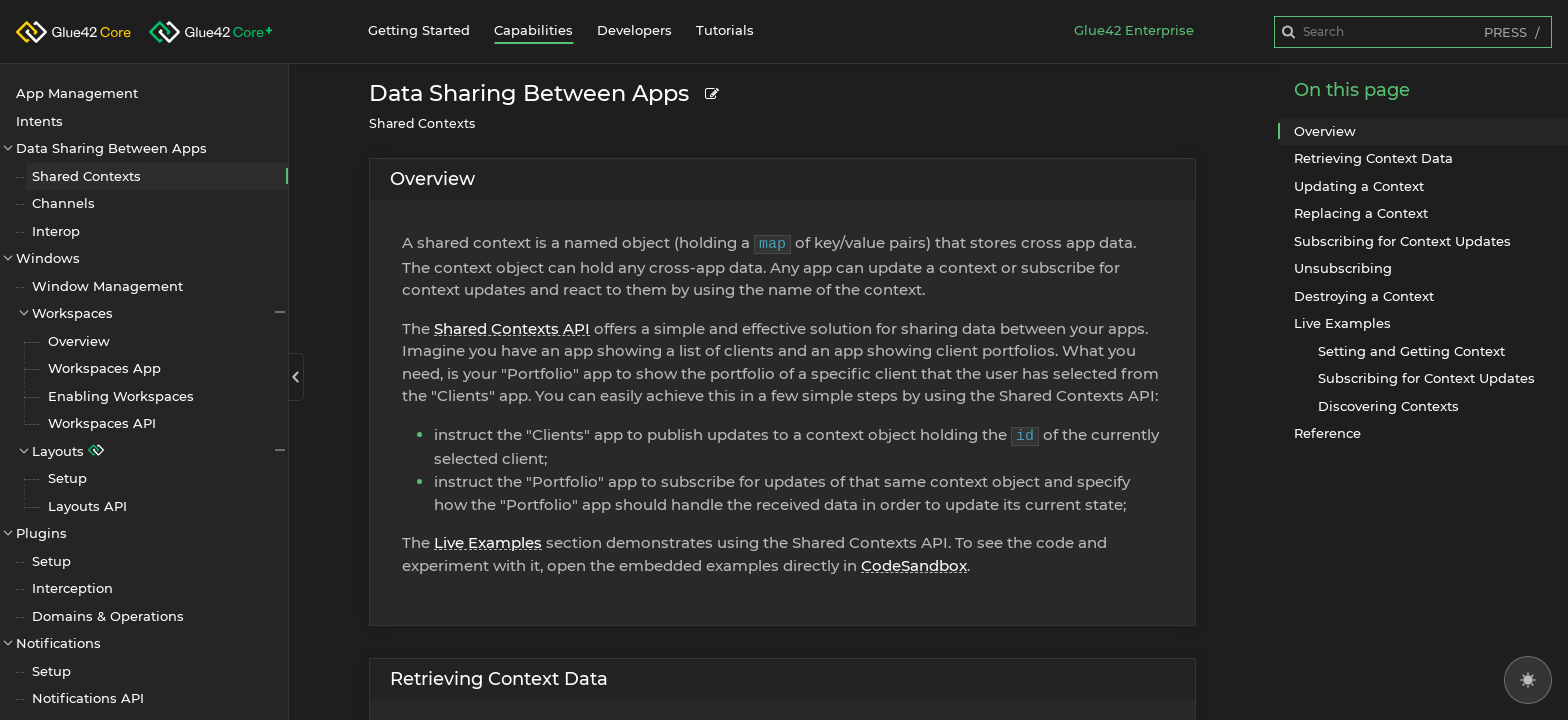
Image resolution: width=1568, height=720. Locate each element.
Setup (67, 478)
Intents (39, 121)
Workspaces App (104, 368)
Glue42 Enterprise (1134, 30)
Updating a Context (1359, 186)
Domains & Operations (108, 616)
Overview (79, 341)
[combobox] (1413, 32)
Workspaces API (102, 423)
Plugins (41, 533)
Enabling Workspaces (121, 396)
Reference (1327, 433)
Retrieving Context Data (499, 679)
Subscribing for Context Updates (1402, 241)
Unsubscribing (1343, 268)
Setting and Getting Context (1411, 351)
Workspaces (160, 312)
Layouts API (87, 506)
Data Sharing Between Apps (111, 148)
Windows (48, 258)
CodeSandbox (914, 565)
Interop (56, 231)
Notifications (58, 643)
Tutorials (725, 30)
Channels (63, 203)
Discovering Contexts (1388, 406)
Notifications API (88, 698)
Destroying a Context (1364, 296)
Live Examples (488, 542)
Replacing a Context (1361, 213)
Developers (634, 30)
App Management (77, 93)
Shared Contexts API (512, 328)
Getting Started (419, 30)
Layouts (160, 450)
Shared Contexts (86, 176)
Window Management (107, 286)
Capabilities (533, 30)
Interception (72, 588)
